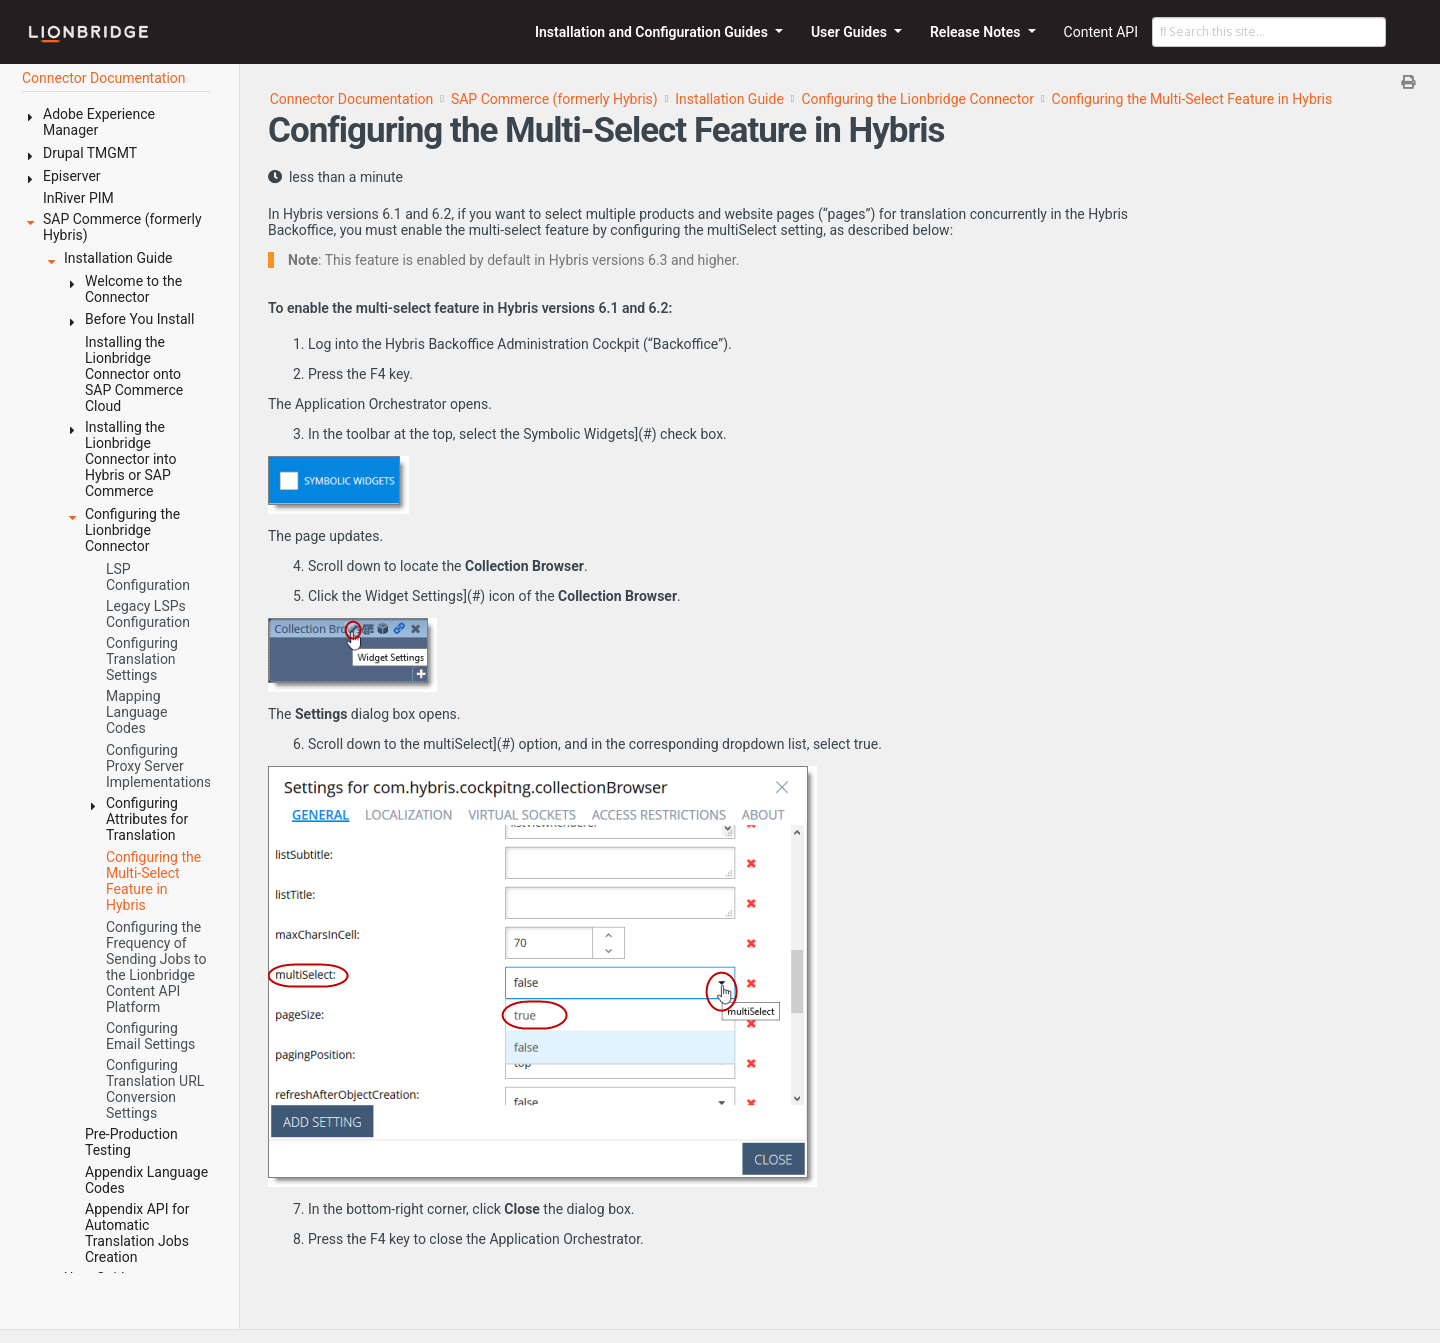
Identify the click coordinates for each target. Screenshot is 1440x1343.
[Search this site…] (1269, 32)
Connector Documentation (352, 99)
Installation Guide (729, 99)
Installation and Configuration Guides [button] (653, 32)
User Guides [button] (851, 32)
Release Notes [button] (977, 32)
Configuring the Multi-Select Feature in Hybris (1192, 99)
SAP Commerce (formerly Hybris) (554, 99)
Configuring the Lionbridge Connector (918, 99)
